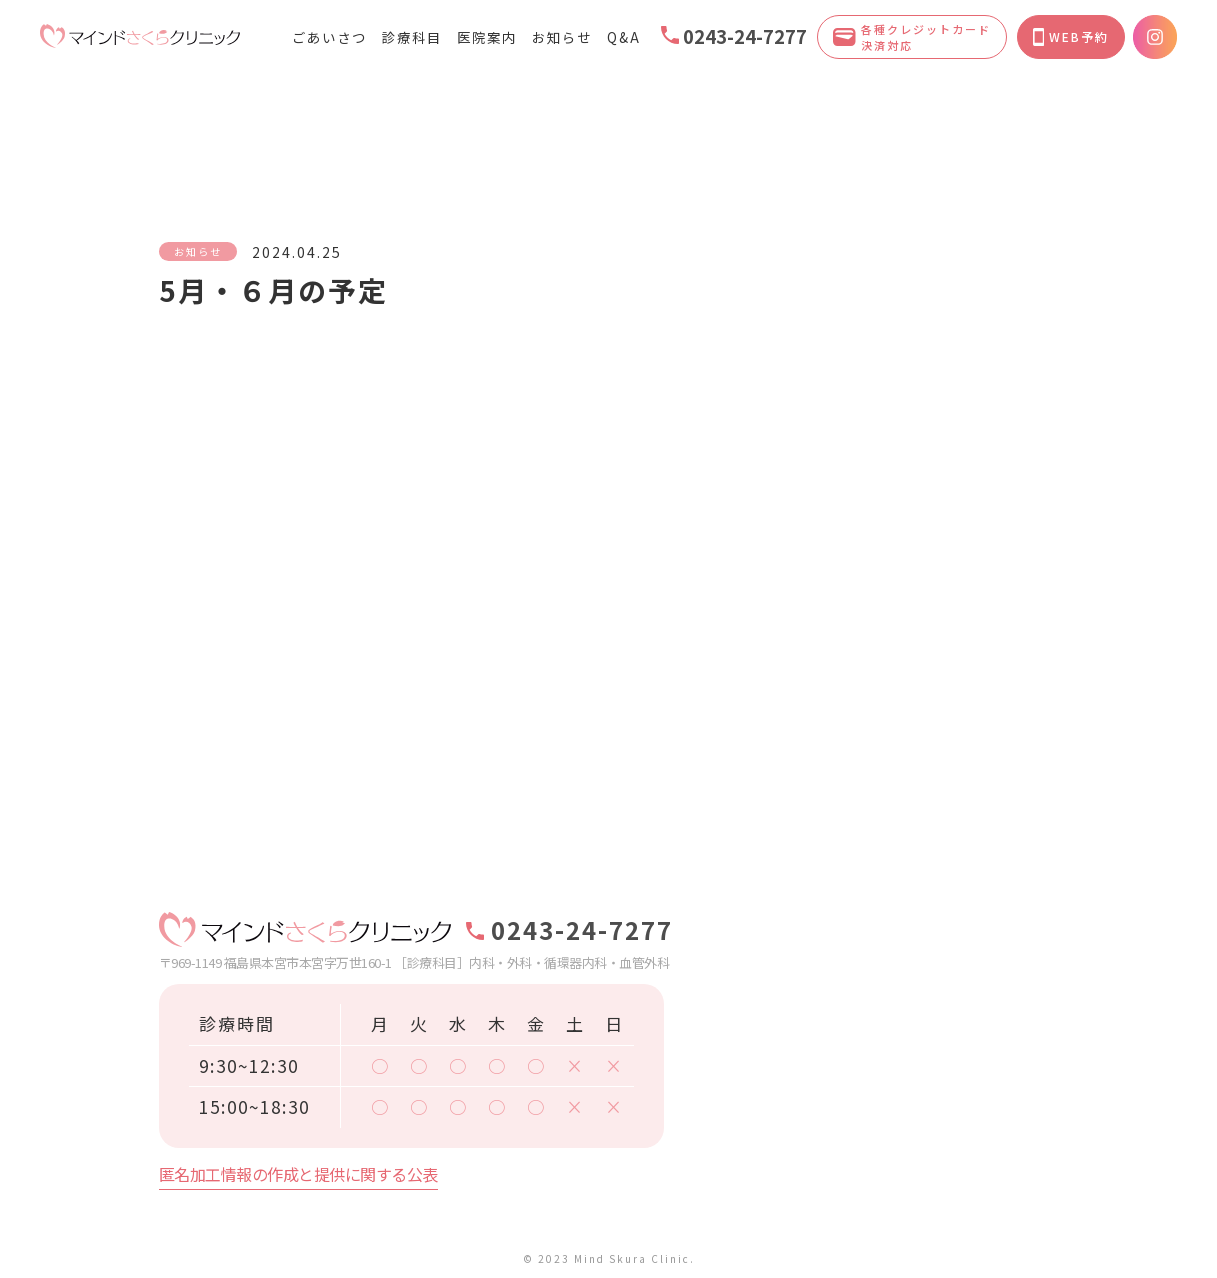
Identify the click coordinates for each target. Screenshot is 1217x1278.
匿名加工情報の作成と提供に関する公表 (298, 1174)
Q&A (624, 37)
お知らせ (562, 37)
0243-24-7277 (734, 36)
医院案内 (487, 37)
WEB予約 (1071, 37)
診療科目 (412, 37)
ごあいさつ (329, 37)
